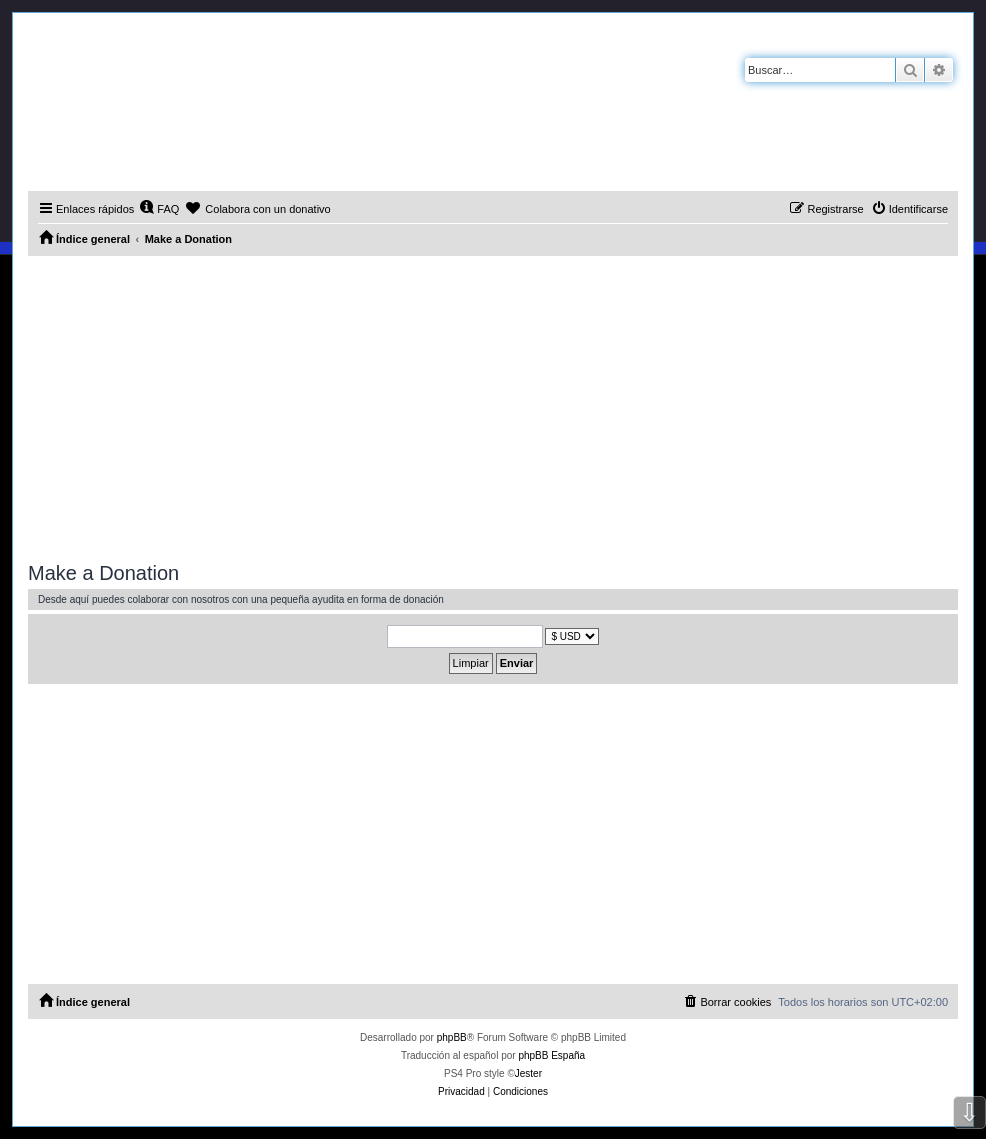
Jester (528, 1073)
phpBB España (551, 1055)
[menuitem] (159, 209)
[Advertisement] (493, 406)
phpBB (452, 1037)
